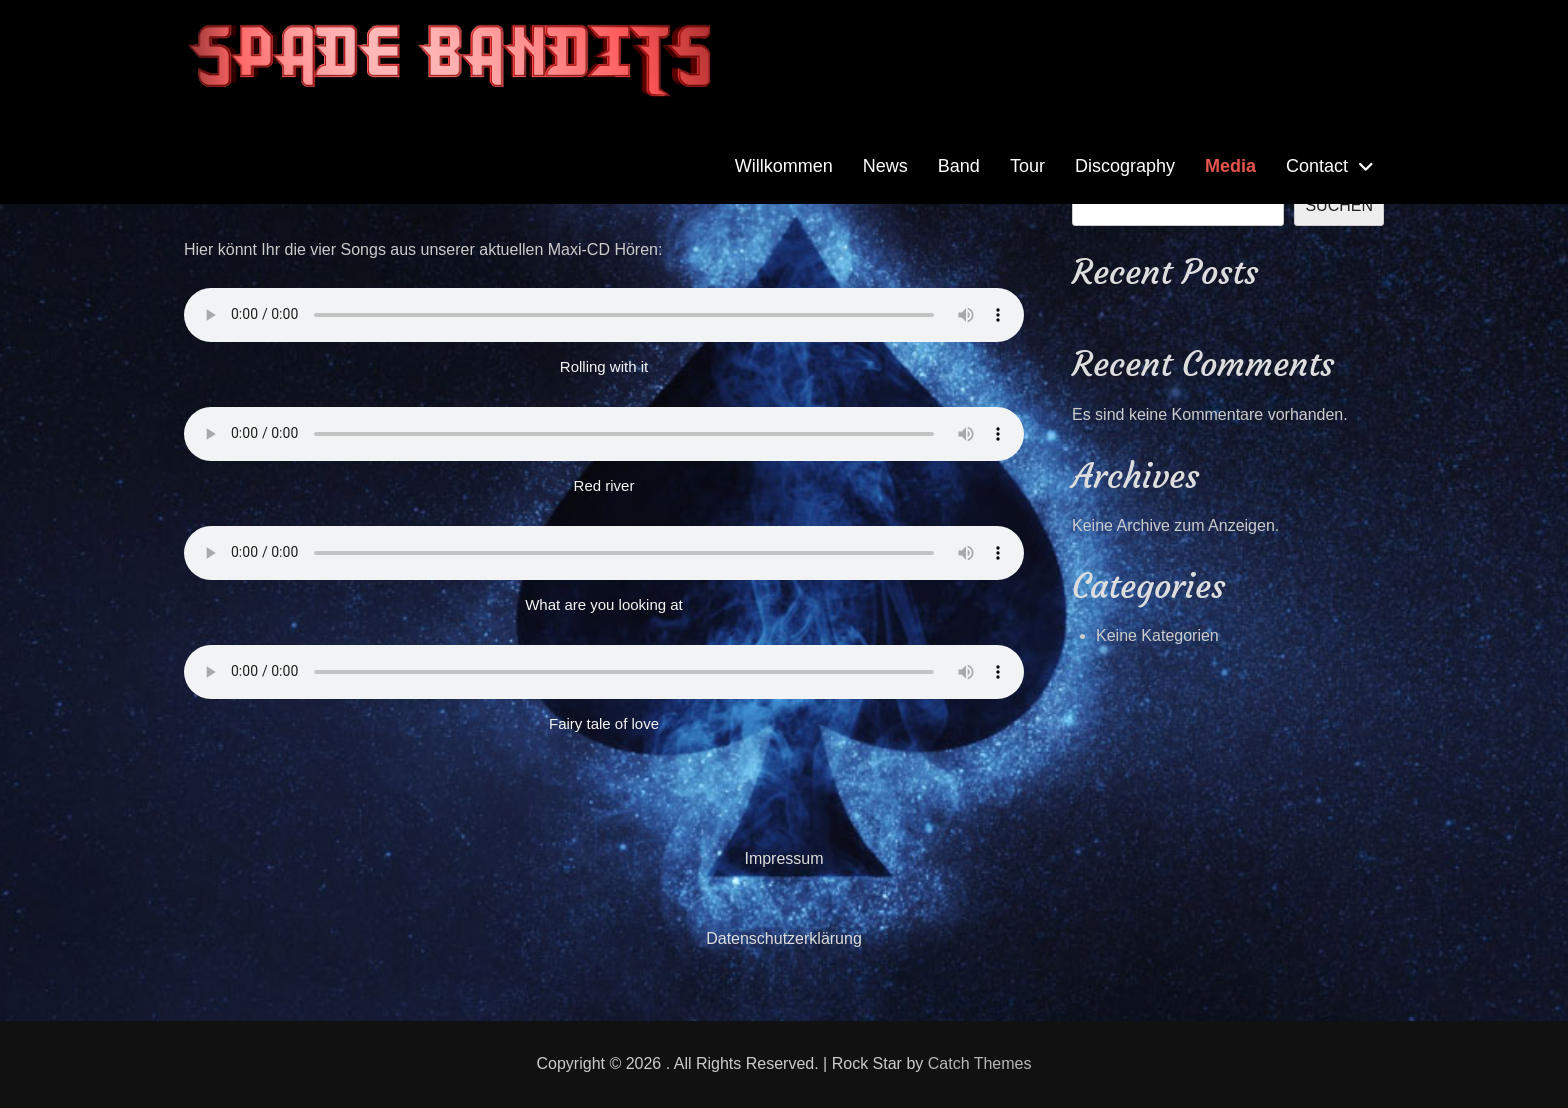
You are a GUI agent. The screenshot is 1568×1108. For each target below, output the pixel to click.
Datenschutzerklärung (784, 938)
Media (1230, 166)
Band (959, 166)
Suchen (1339, 205)
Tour (1027, 166)
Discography (1125, 166)
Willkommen (784, 166)
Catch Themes (980, 1063)
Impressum (783, 858)
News (885, 166)
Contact (1317, 166)
